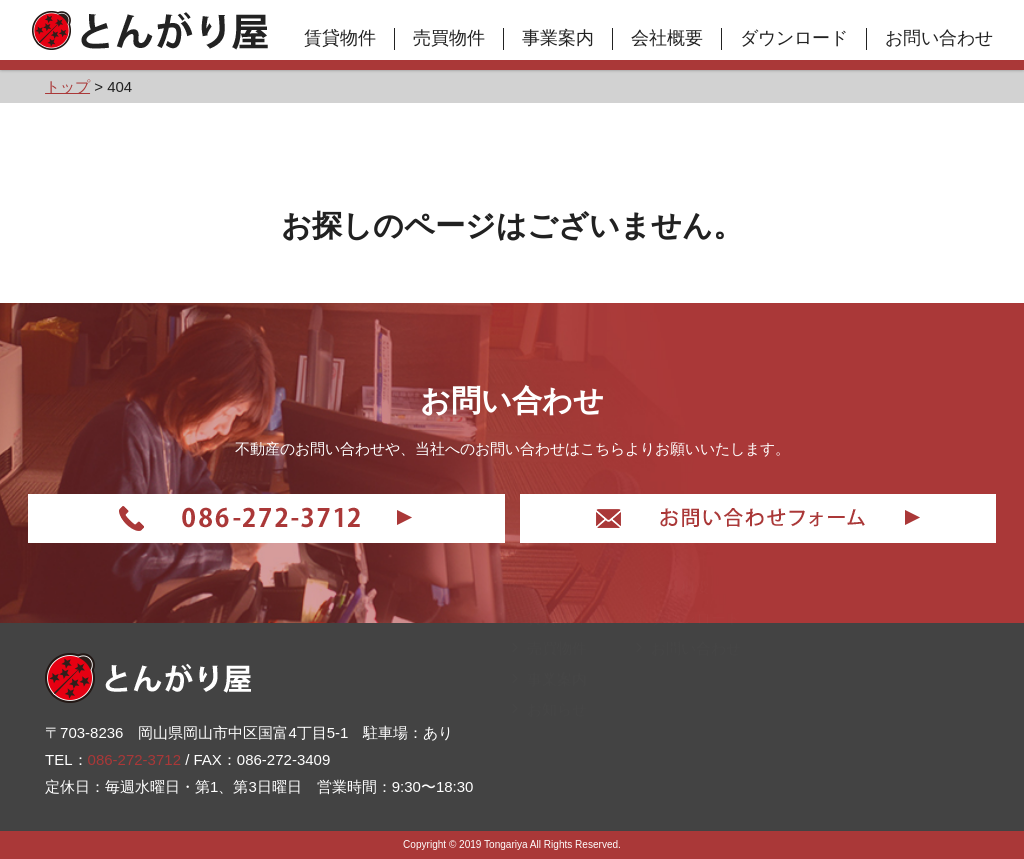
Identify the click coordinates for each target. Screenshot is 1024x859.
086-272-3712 (134, 759)
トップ (542, 665)
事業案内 (558, 38)
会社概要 (667, 38)
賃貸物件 (340, 38)
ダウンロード (794, 38)
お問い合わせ (939, 38)
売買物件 (449, 38)
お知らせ (549, 787)
